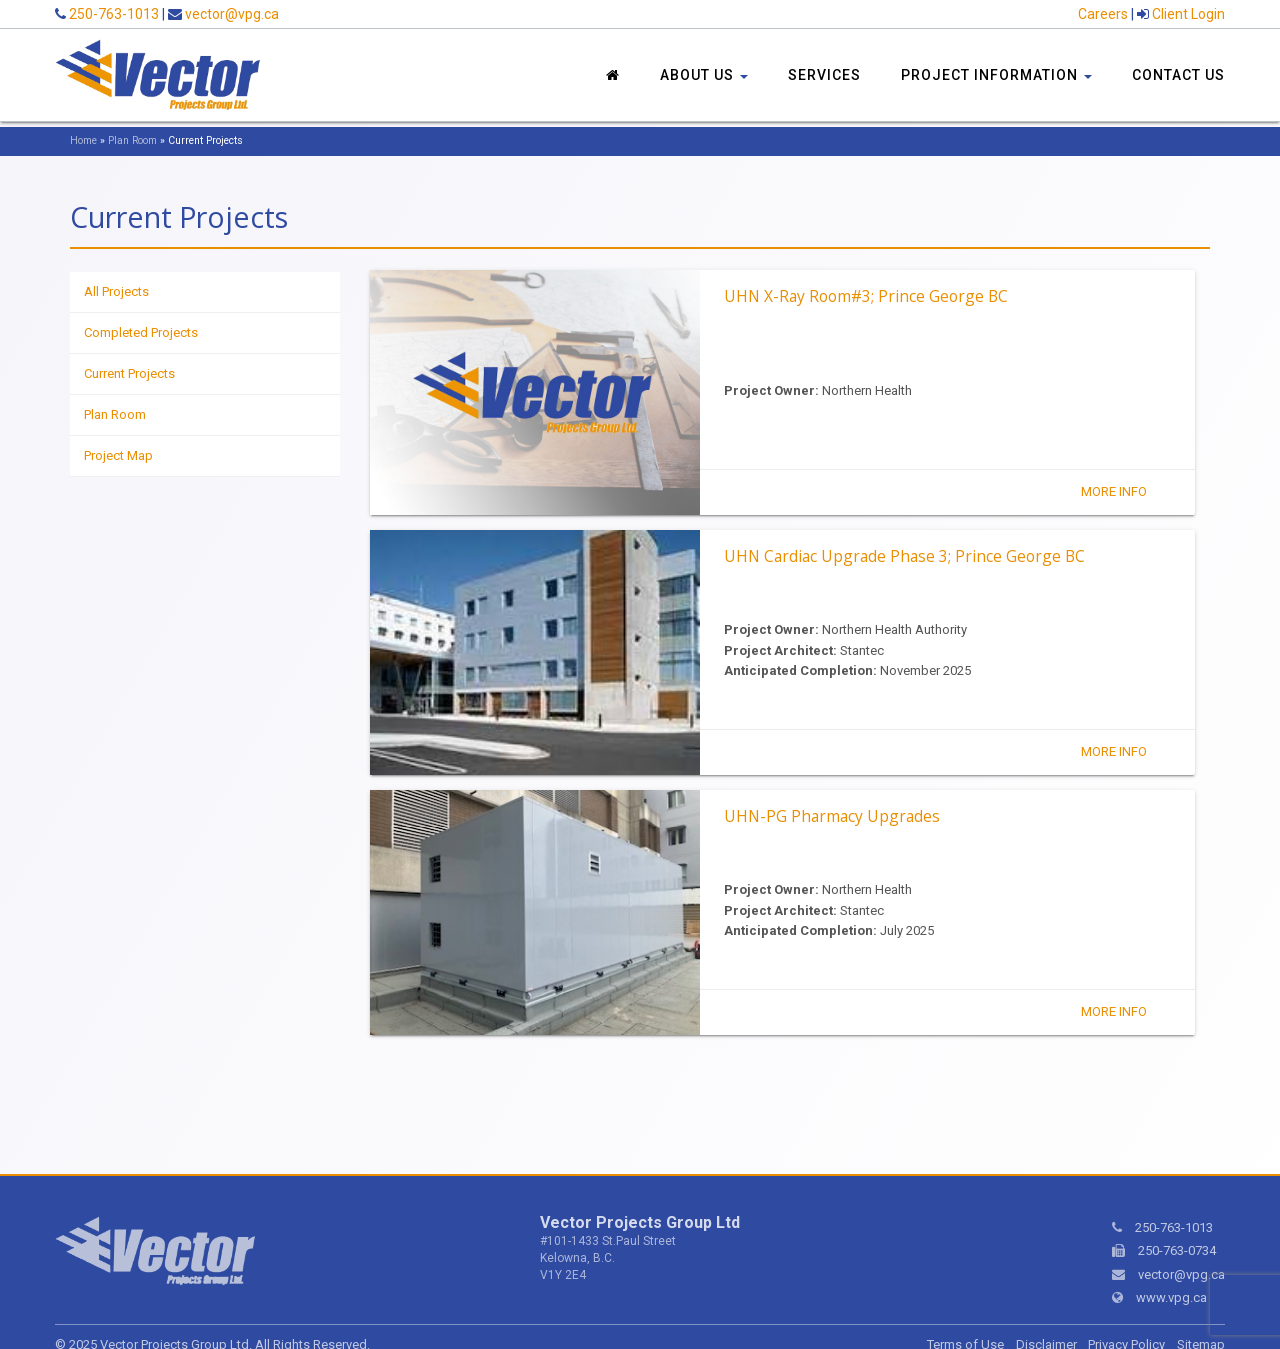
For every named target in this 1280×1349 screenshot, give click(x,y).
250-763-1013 (114, 14)
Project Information (996, 75)
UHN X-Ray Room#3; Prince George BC (866, 296)
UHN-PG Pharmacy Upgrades (832, 816)
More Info (1114, 491)
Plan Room (132, 140)
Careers (1103, 14)
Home (83, 140)
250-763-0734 (1177, 1250)
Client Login (1188, 14)
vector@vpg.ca (232, 14)
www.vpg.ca (1171, 1297)
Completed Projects (141, 332)
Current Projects (129, 373)
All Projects (116, 291)
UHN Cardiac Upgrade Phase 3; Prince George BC (904, 556)
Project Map (118, 455)
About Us (704, 75)
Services (824, 75)
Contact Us (1178, 75)
